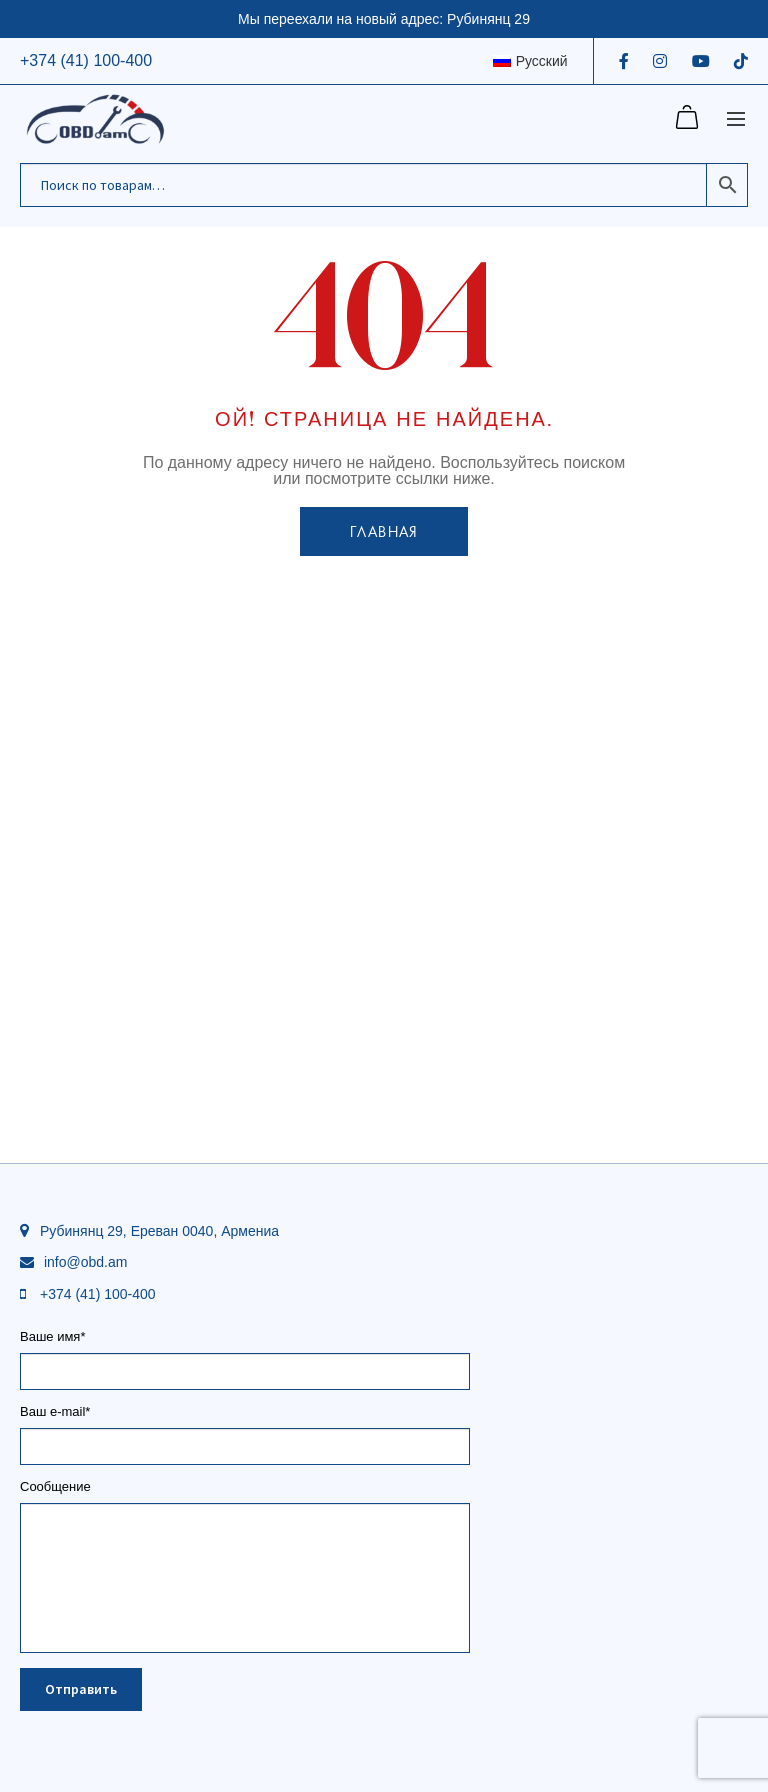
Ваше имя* (245, 1354)
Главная (384, 531)
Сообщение (245, 1493)
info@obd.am (85, 1262)
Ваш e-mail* (245, 1429)
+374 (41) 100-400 (86, 60)
